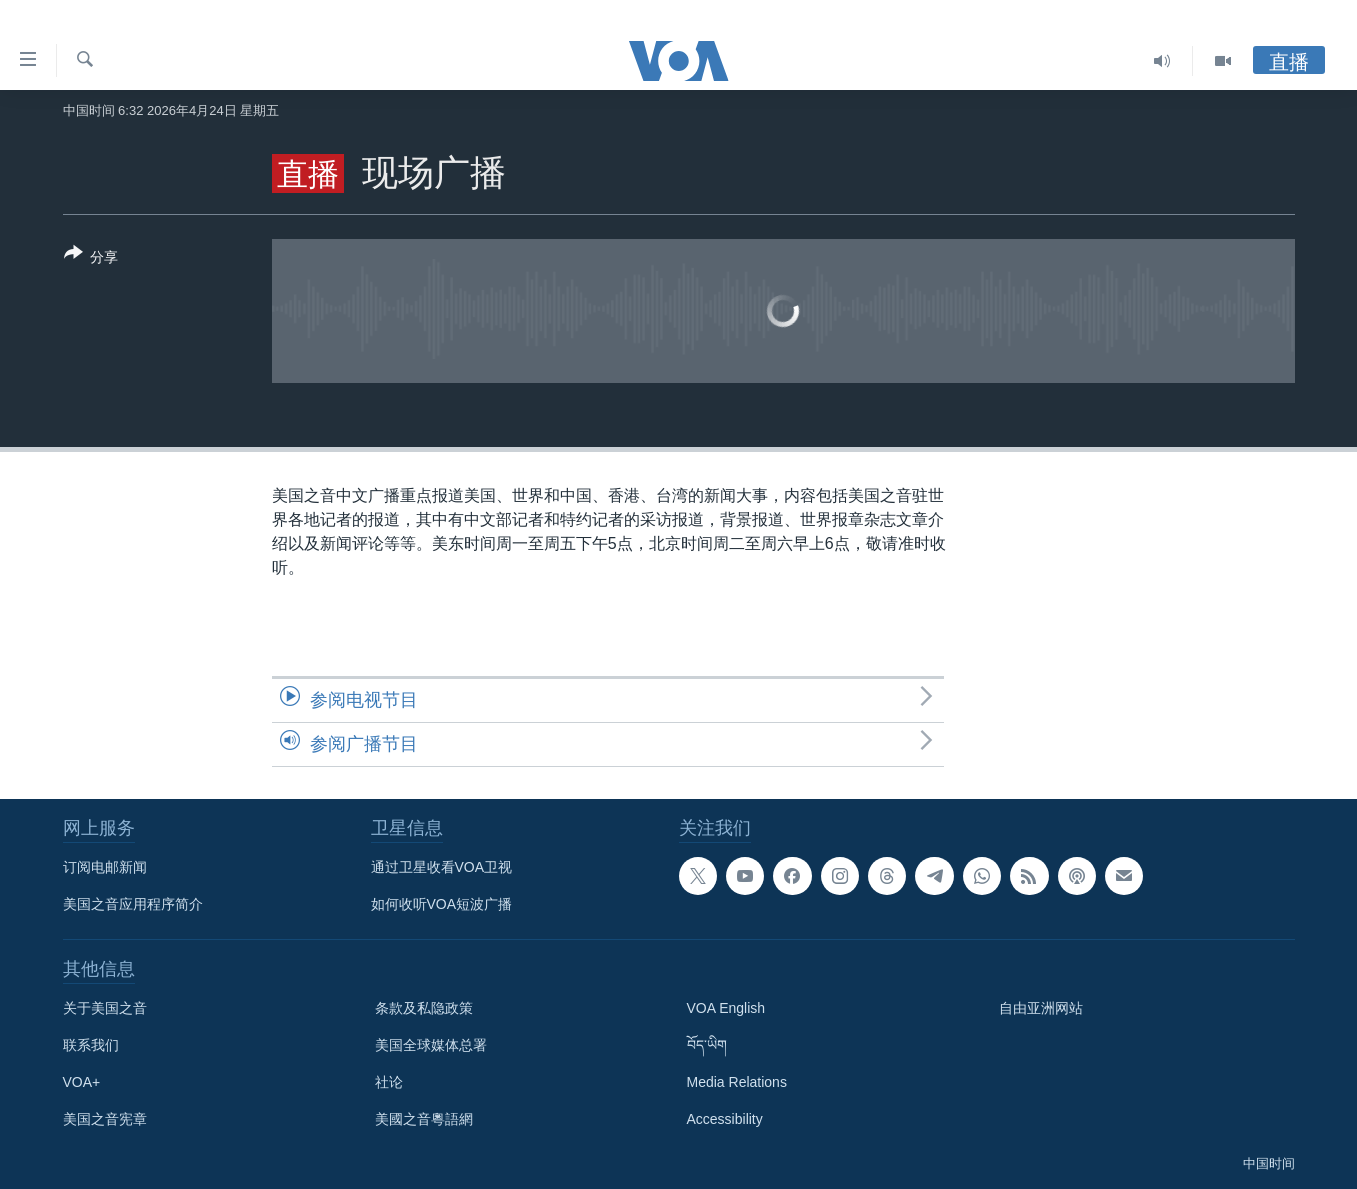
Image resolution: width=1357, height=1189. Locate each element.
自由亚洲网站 (1041, 1008)
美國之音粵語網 (424, 1119)
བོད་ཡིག (707, 1045)
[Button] (91, 259)
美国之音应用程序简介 (133, 904)
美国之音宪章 (105, 1119)
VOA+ (82, 1082)
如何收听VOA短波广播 (442, 904)
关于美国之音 (105, 1008)
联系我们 (91, 1045)
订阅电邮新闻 (105, 867)
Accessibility (725, 1119)
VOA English (726, 1008)
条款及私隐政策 (424, 1008)
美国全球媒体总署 (431, 1045)
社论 (389, 1082)
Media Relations (737, 1082)
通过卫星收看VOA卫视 (442, 867)
